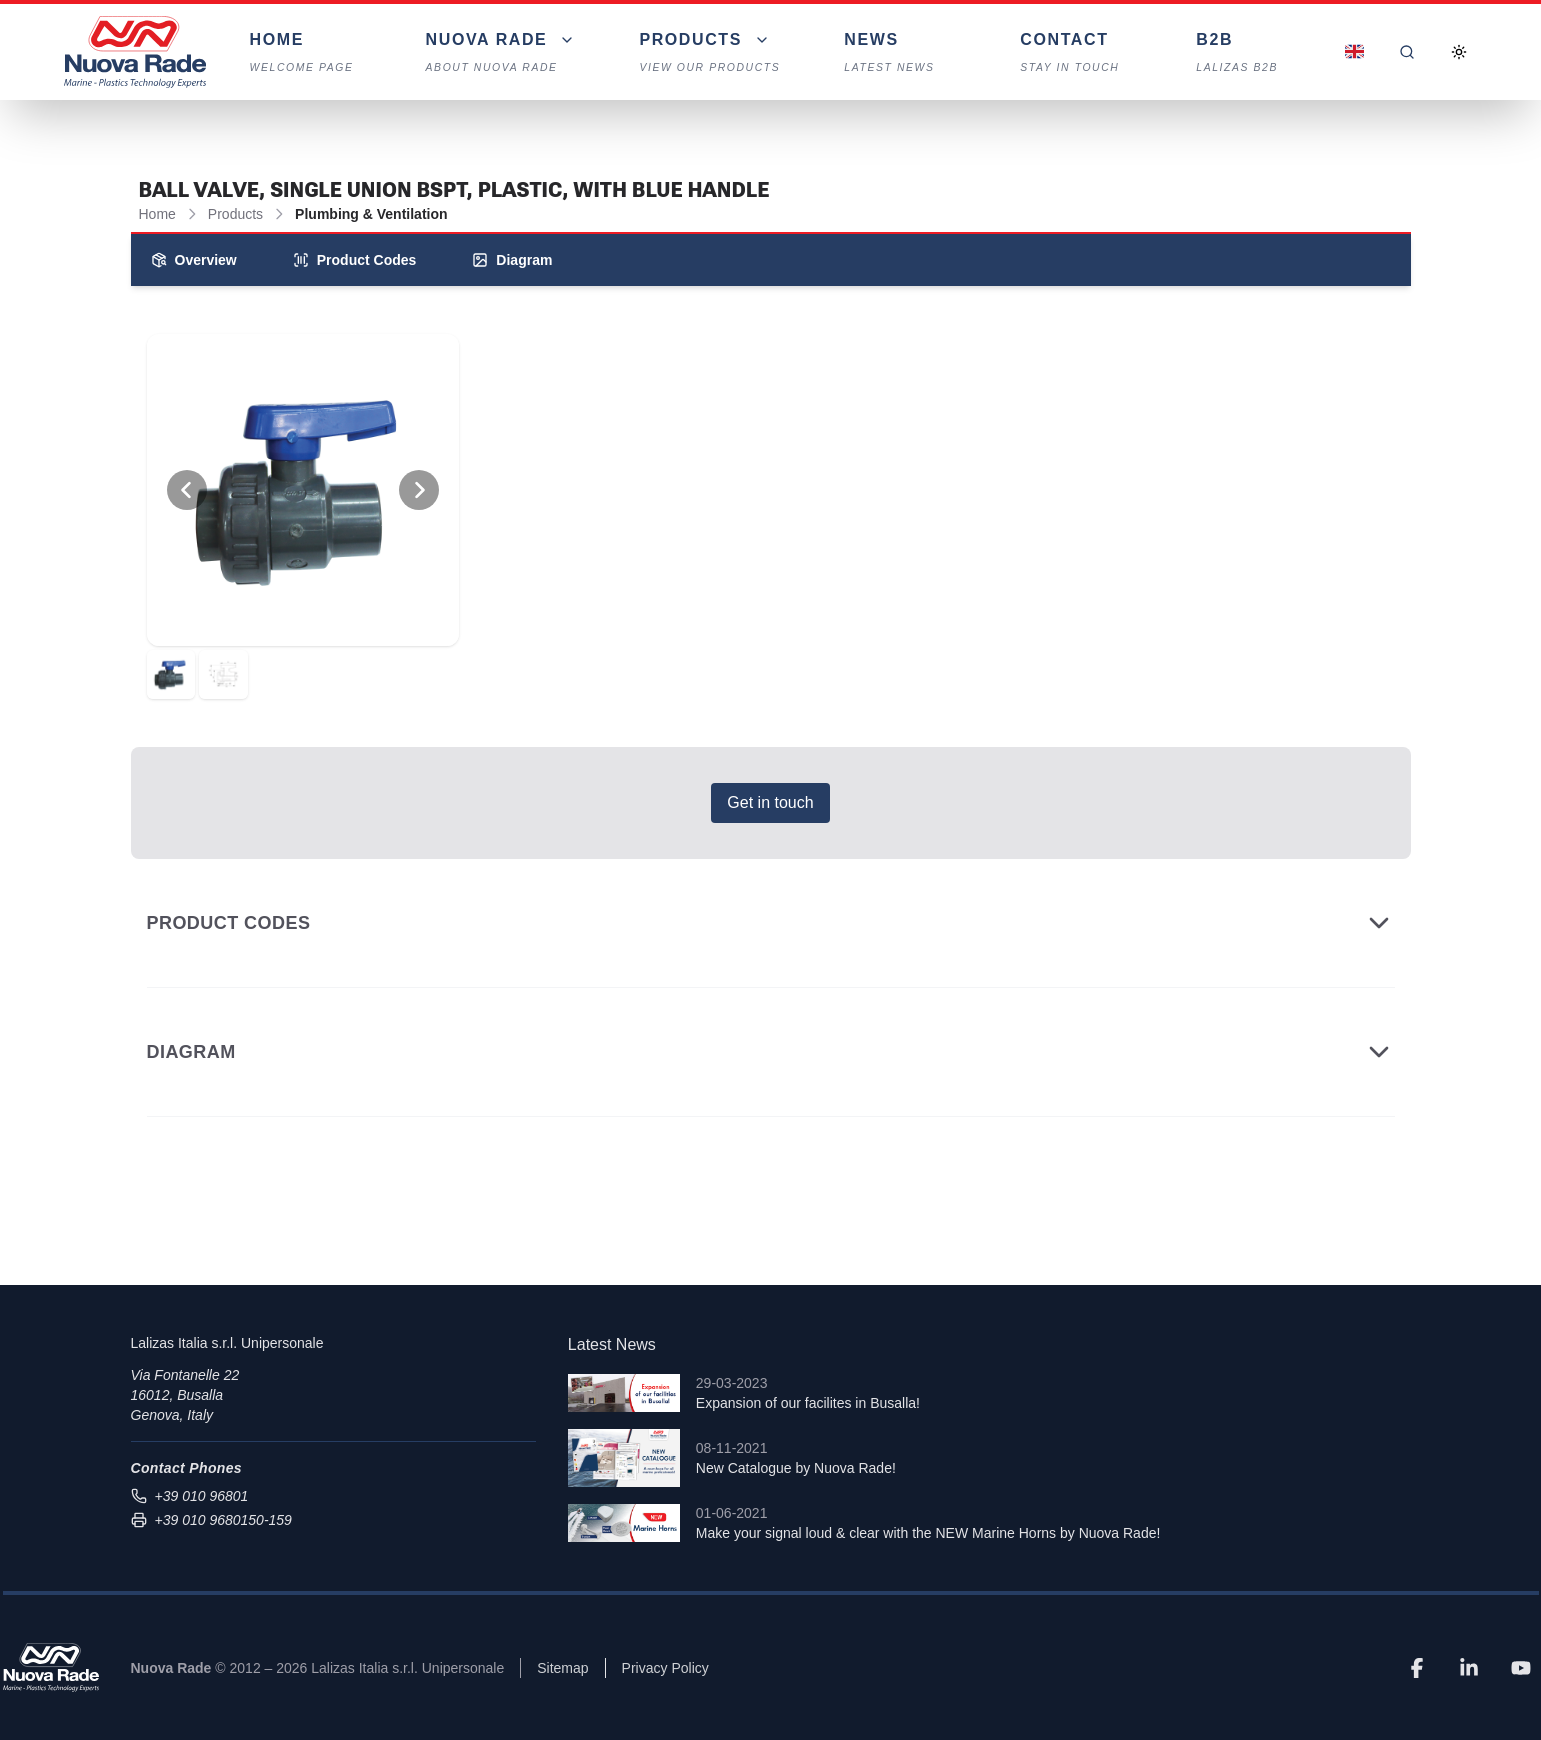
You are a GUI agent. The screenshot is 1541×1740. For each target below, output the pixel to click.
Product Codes (355, 260)
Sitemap (562, 1668)
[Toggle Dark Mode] (1459, 52)
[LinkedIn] (1469, 1668)
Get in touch (770, 802)
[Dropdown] (501, 52)
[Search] (1407, 52)
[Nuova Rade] (51, 1667)
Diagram (512, 260)
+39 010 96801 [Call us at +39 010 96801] (190, 1496)
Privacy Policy (665, 1668)
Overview (194, 260)
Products (235, 214)
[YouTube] (1521, 1668)
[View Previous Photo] (187, 490)
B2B (1252, 53)
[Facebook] (1417, 1668)
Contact (1076, 53)
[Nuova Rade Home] (135, 52)
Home (306, 53)
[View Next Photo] (419, 490)
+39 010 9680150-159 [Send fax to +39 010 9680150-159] (211, 1520)
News (900, 53)
